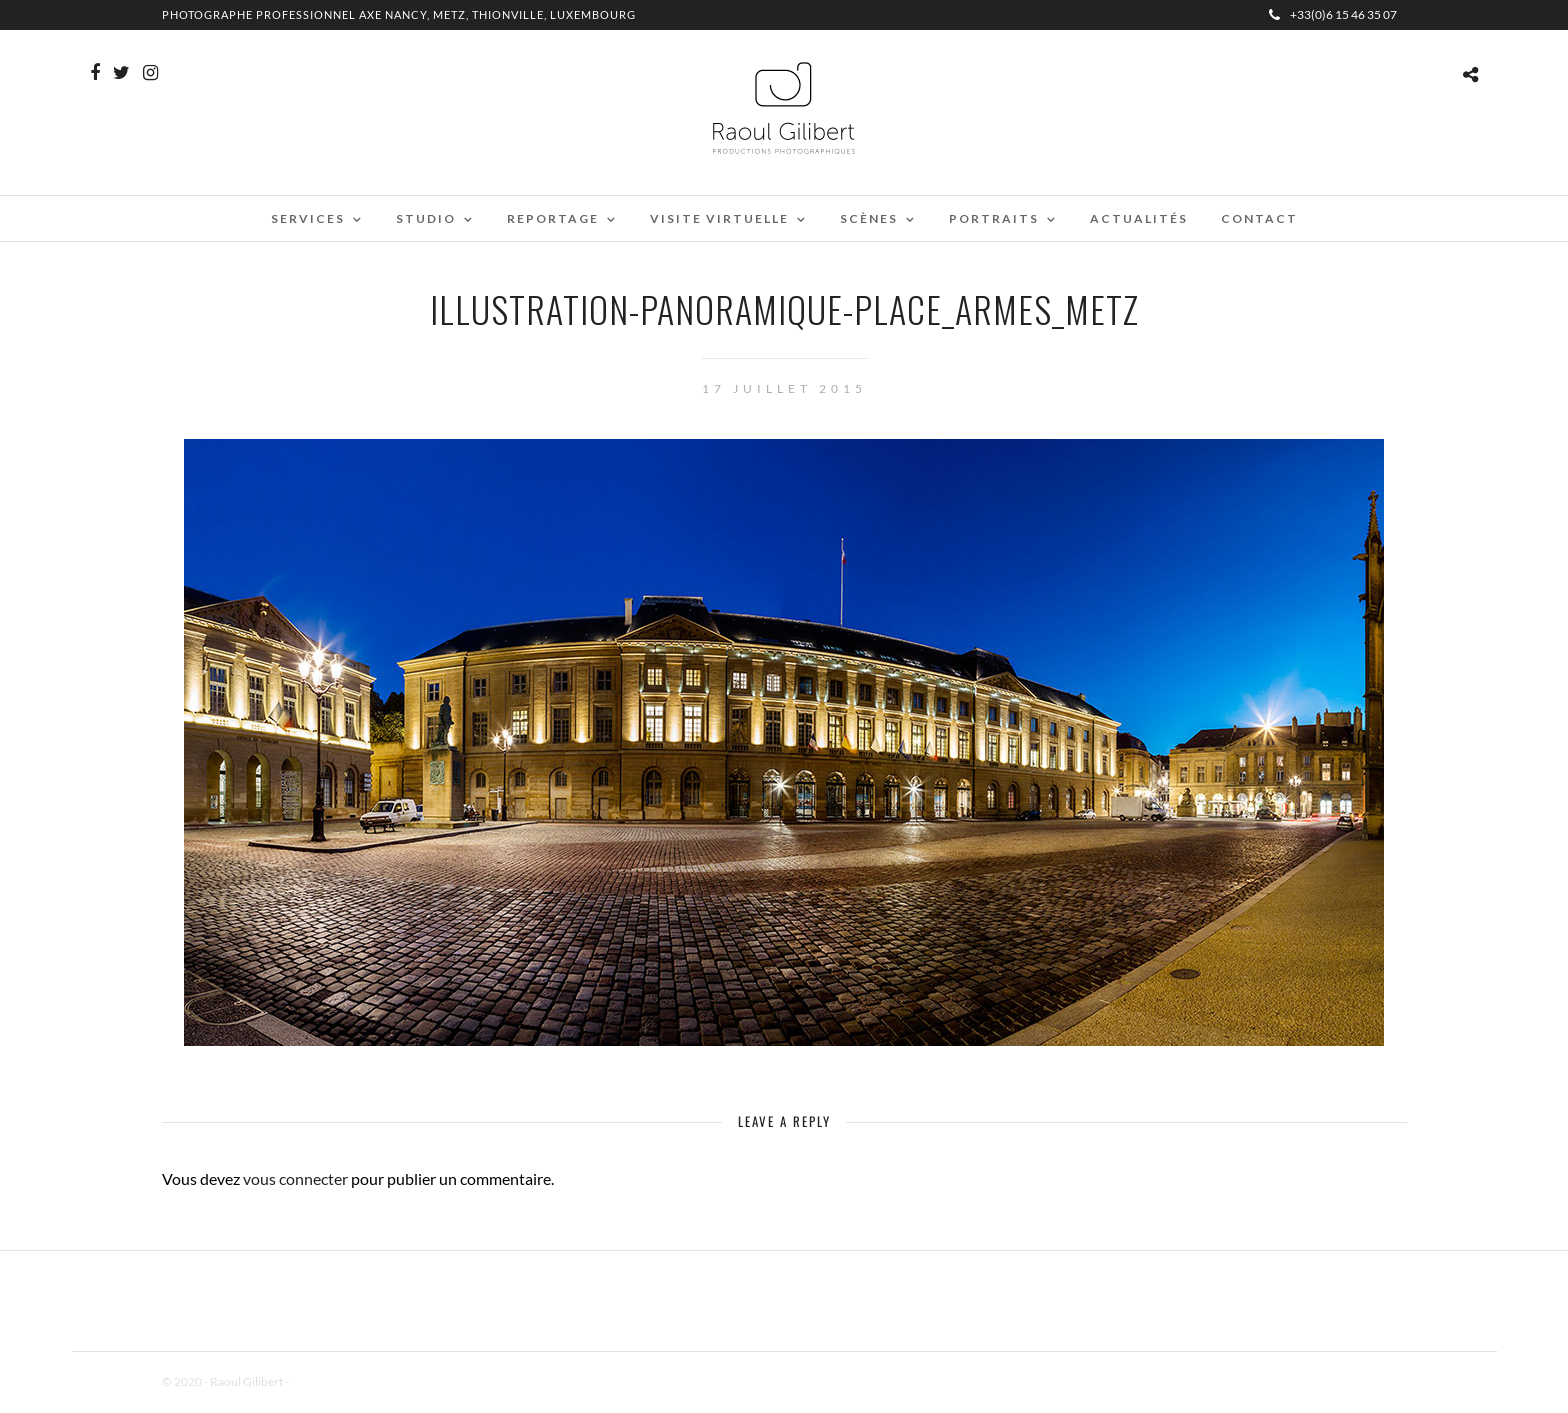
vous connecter (295, 1178)
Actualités (1139, 218)
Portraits (994, 218)
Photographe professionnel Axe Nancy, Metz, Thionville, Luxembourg (399, 14)
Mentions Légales (336, 1381)
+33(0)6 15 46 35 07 (1333, 14)
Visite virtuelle (719, 218)
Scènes (869, 218)
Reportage (553, 218)
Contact (1259, 218)
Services (308, 218)
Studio (426, 218)
